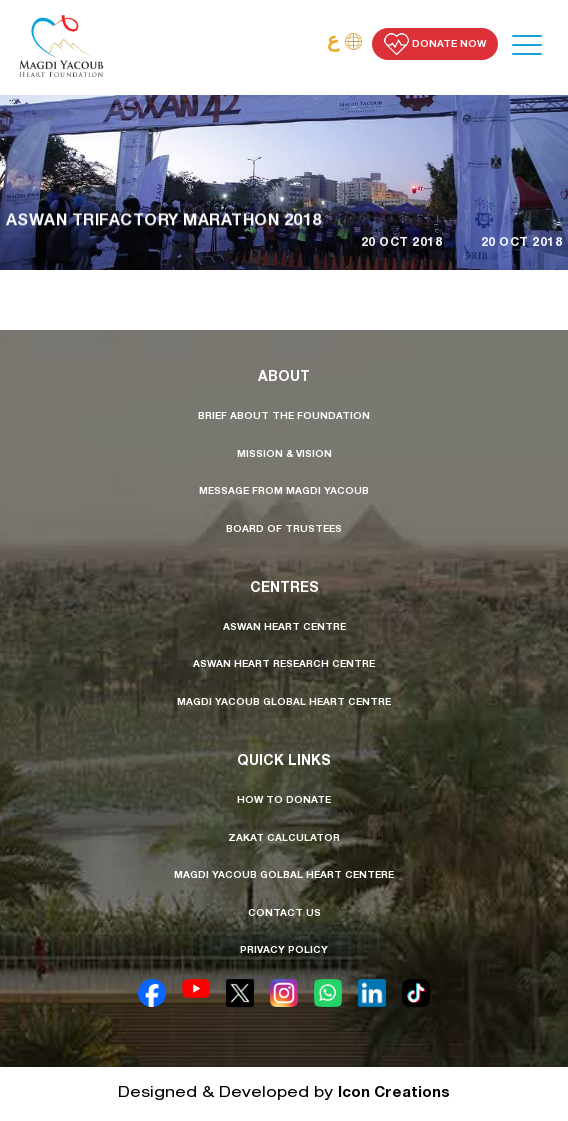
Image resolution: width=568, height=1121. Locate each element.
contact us (284, 914)
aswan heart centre (284, 628)
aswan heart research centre (284, 665)
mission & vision (284, 455)
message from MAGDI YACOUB (284, 492)
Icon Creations (394, 1093)
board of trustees (284, 530)
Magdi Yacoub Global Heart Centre (284, 703)
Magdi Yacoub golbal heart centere (284, 876)
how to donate (284, 801)
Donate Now (435, 44)
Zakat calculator (284, 839)
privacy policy (284, 951)
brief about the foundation (284, 417)
